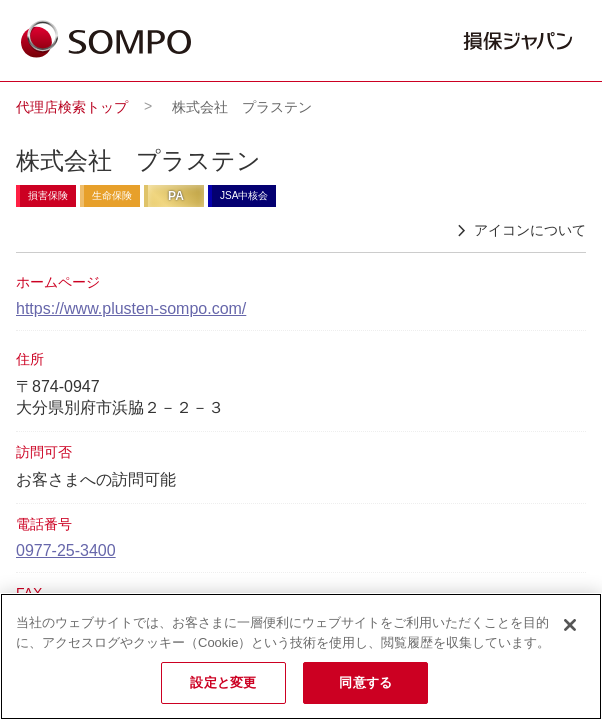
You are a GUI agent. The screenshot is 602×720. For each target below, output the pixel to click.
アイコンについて (518, 231)
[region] (301, 656)
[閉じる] (570, 625)
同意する (365, 682)
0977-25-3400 (66, 550)
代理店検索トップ (72, 107)
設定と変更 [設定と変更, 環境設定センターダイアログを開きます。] (223, 682)
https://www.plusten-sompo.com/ (131, 308)
